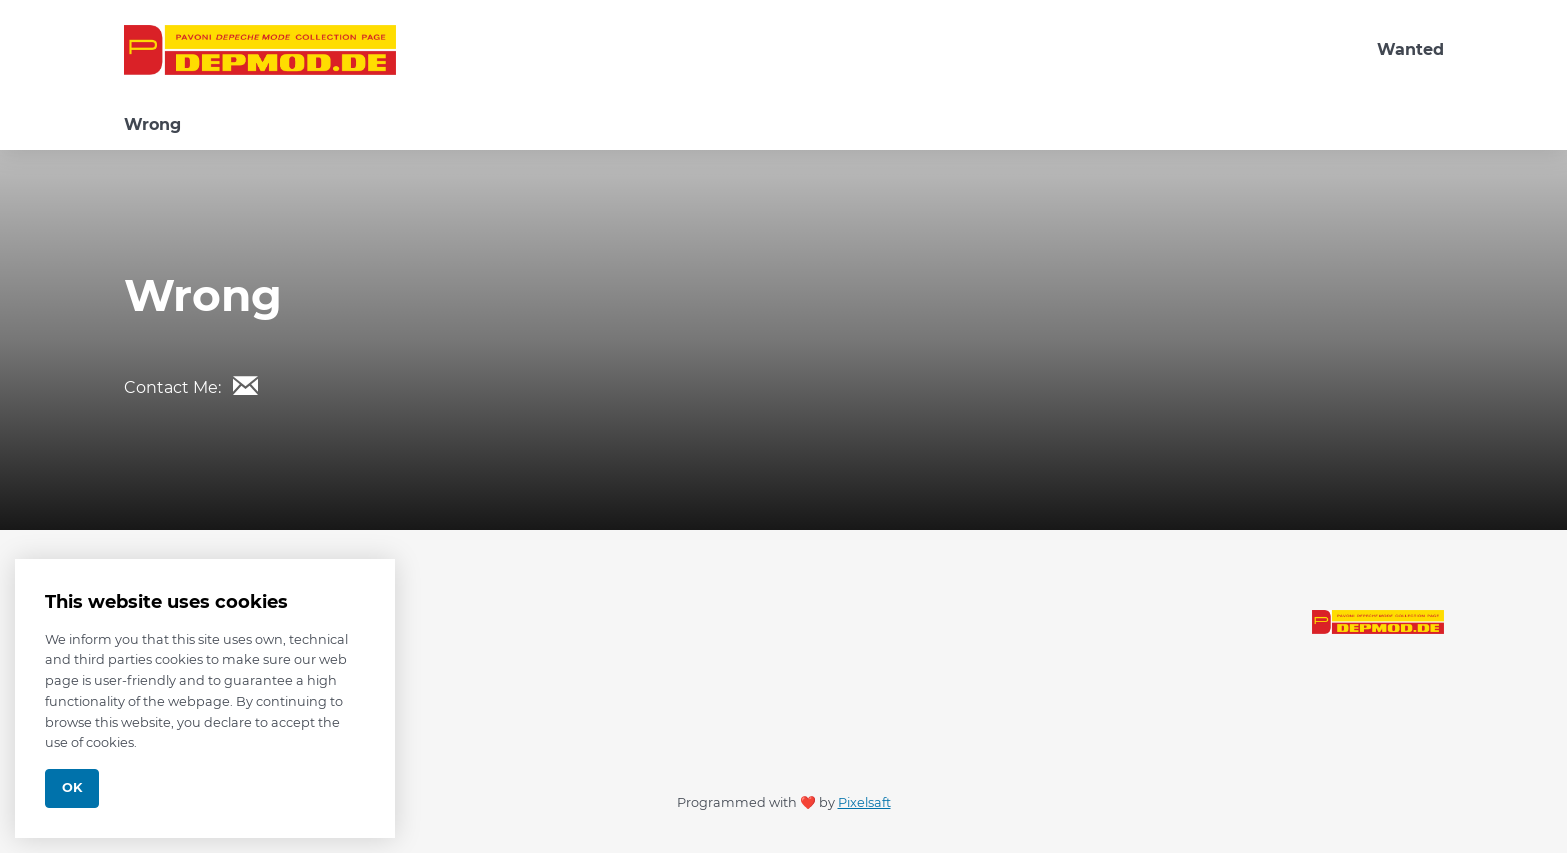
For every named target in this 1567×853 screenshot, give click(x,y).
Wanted (1410, 49)
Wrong (152, 124)
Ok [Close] (72, 787)
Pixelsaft (864, 802)
